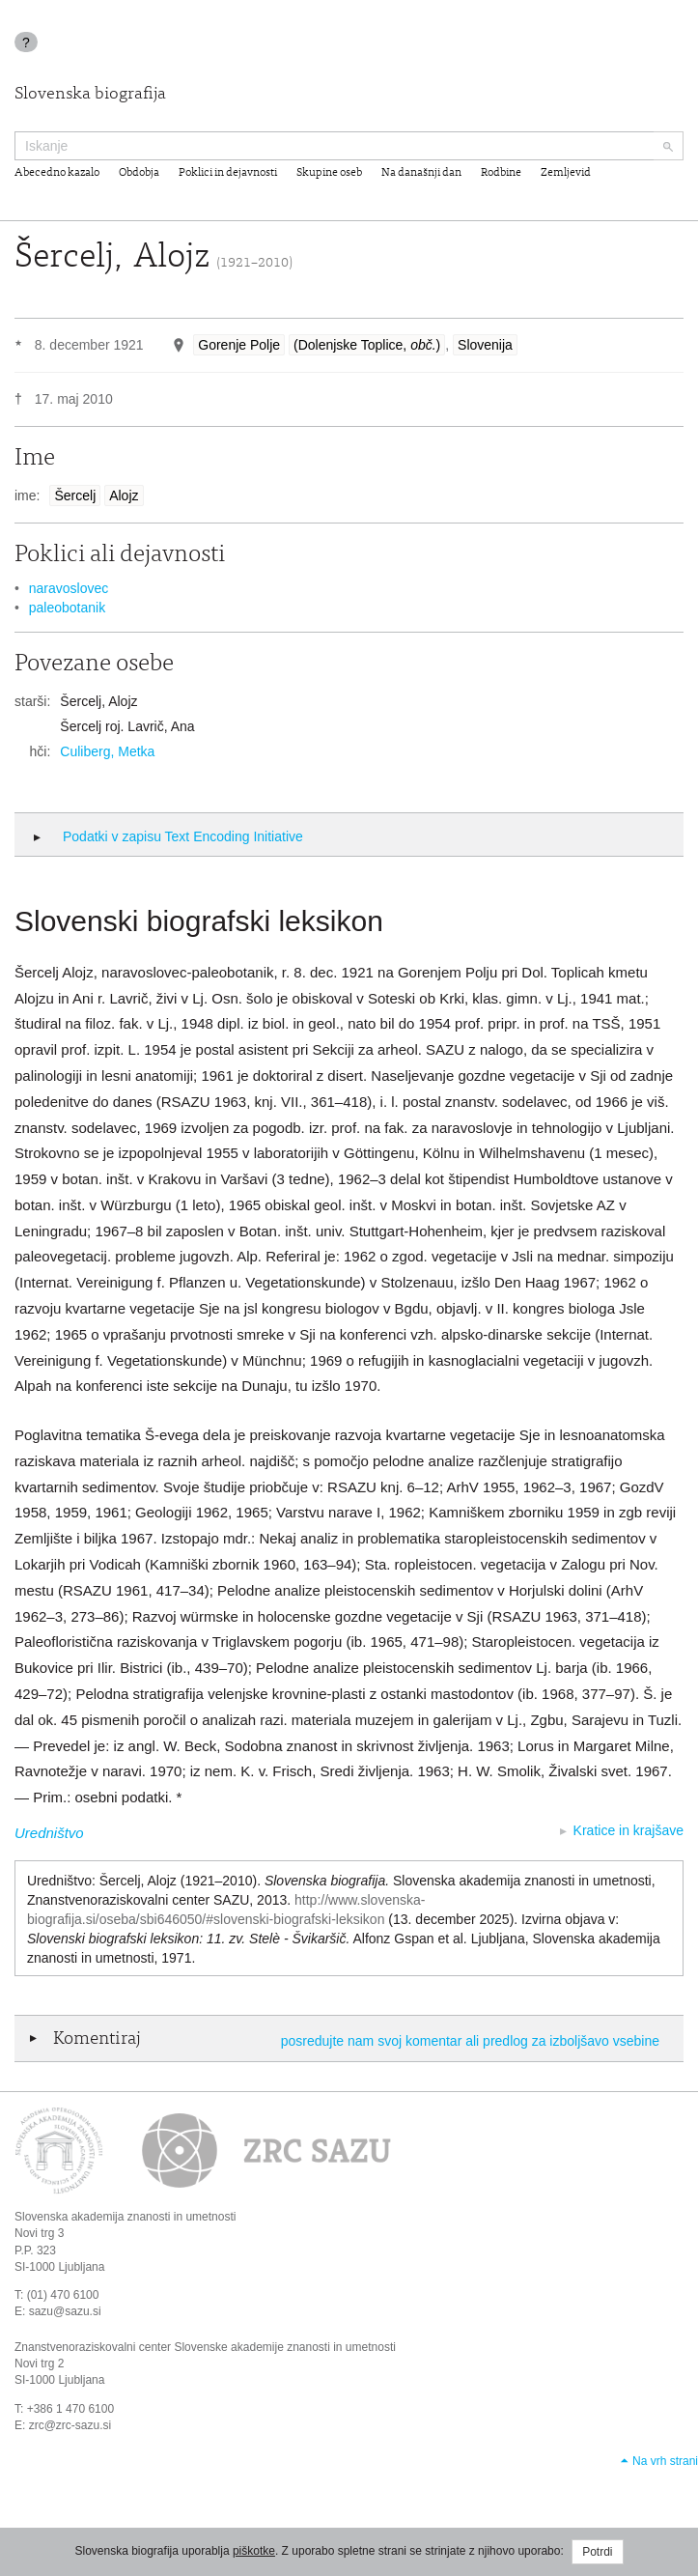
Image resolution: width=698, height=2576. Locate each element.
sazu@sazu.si (65, 2311)
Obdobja (139, 173)
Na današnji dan (421, 173)
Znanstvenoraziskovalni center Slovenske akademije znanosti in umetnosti (205, 2347)
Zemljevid (566, 173)
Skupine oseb (329, 173)
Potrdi (597, 2552)
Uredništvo (49, 1833)
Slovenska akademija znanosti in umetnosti (125, 2216)
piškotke (254, 2551)
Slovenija (485, 345)
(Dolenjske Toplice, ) (366, 345)
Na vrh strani (665, 2461)
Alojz (123, 495)
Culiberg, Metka (107, 751)
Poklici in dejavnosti (228, 173)
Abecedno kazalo (56, 173)
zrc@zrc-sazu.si (70, 2425)
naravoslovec (69, 588)
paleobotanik (67, 607)
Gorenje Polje (239, 345)
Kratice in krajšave (628, 1830)
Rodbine (501, 173)
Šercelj (75, 495)
